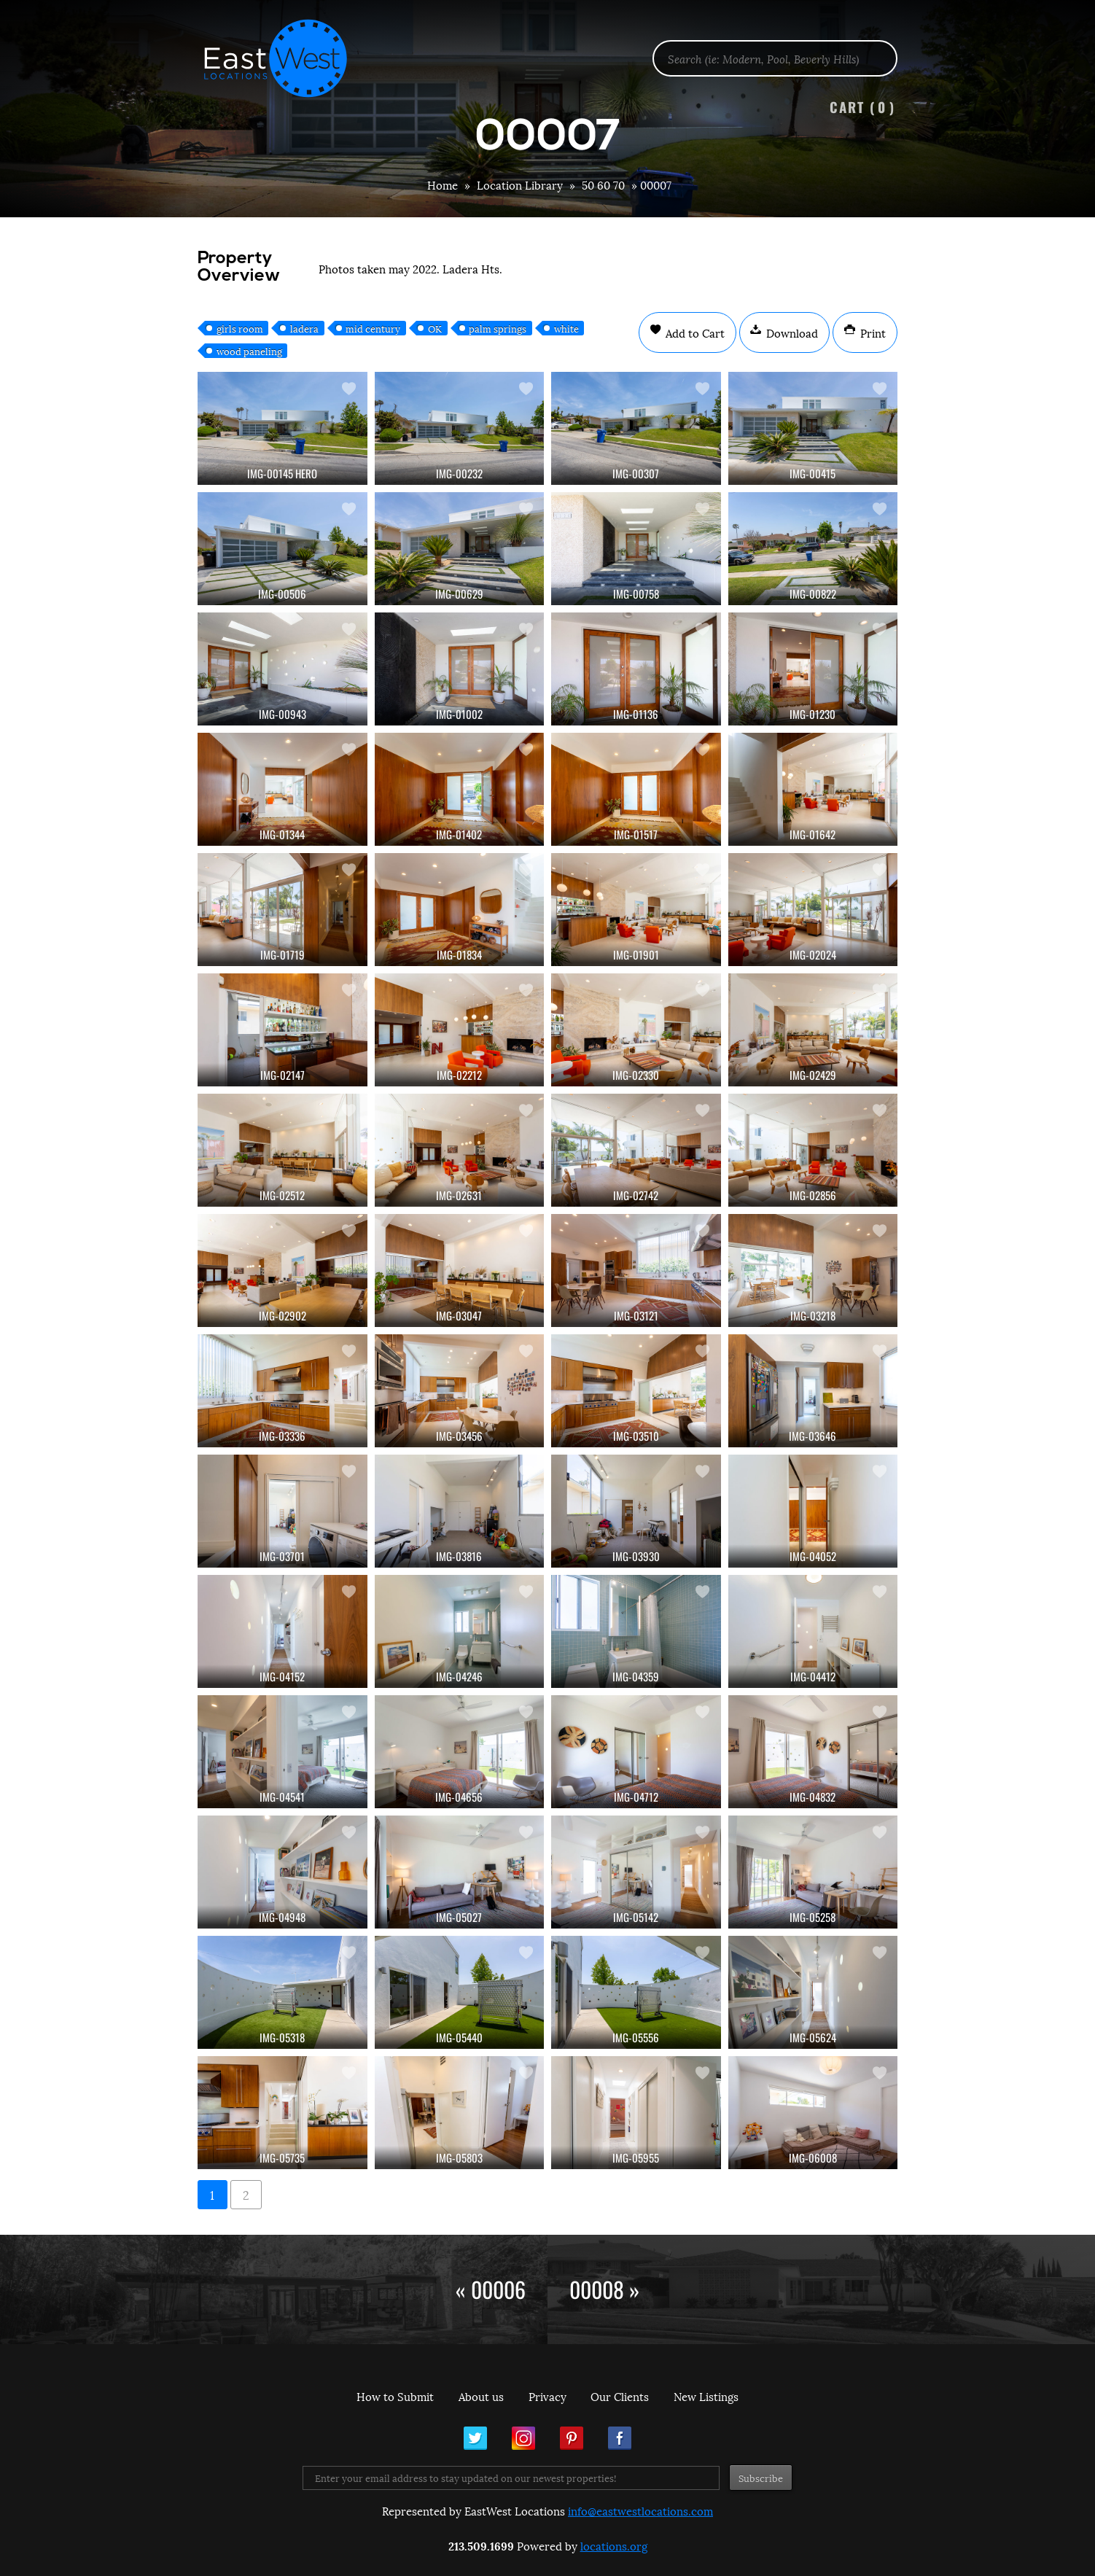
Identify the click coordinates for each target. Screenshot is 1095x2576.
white (566, 328)
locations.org (613, 2545)
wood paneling (249, 350)
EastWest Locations (285, 58)
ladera (304, 328)
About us (481, 2396)
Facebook (619, 2438)
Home (442, 184)
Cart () (862, 107)
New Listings (706, 2396)
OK (435, 328)
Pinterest (571, 2438)
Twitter (475, 2438)
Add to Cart (694, 332)
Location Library (520, 184)
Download (790, 332)
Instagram (523, 2438)
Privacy (547, 2396)
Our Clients (620, 2396)
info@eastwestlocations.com (640, 2510)
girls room (240, 328)
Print (871, 332)
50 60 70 (603, 184)
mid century (373, 328)
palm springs (497, 328)
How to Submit (395, 2396)
